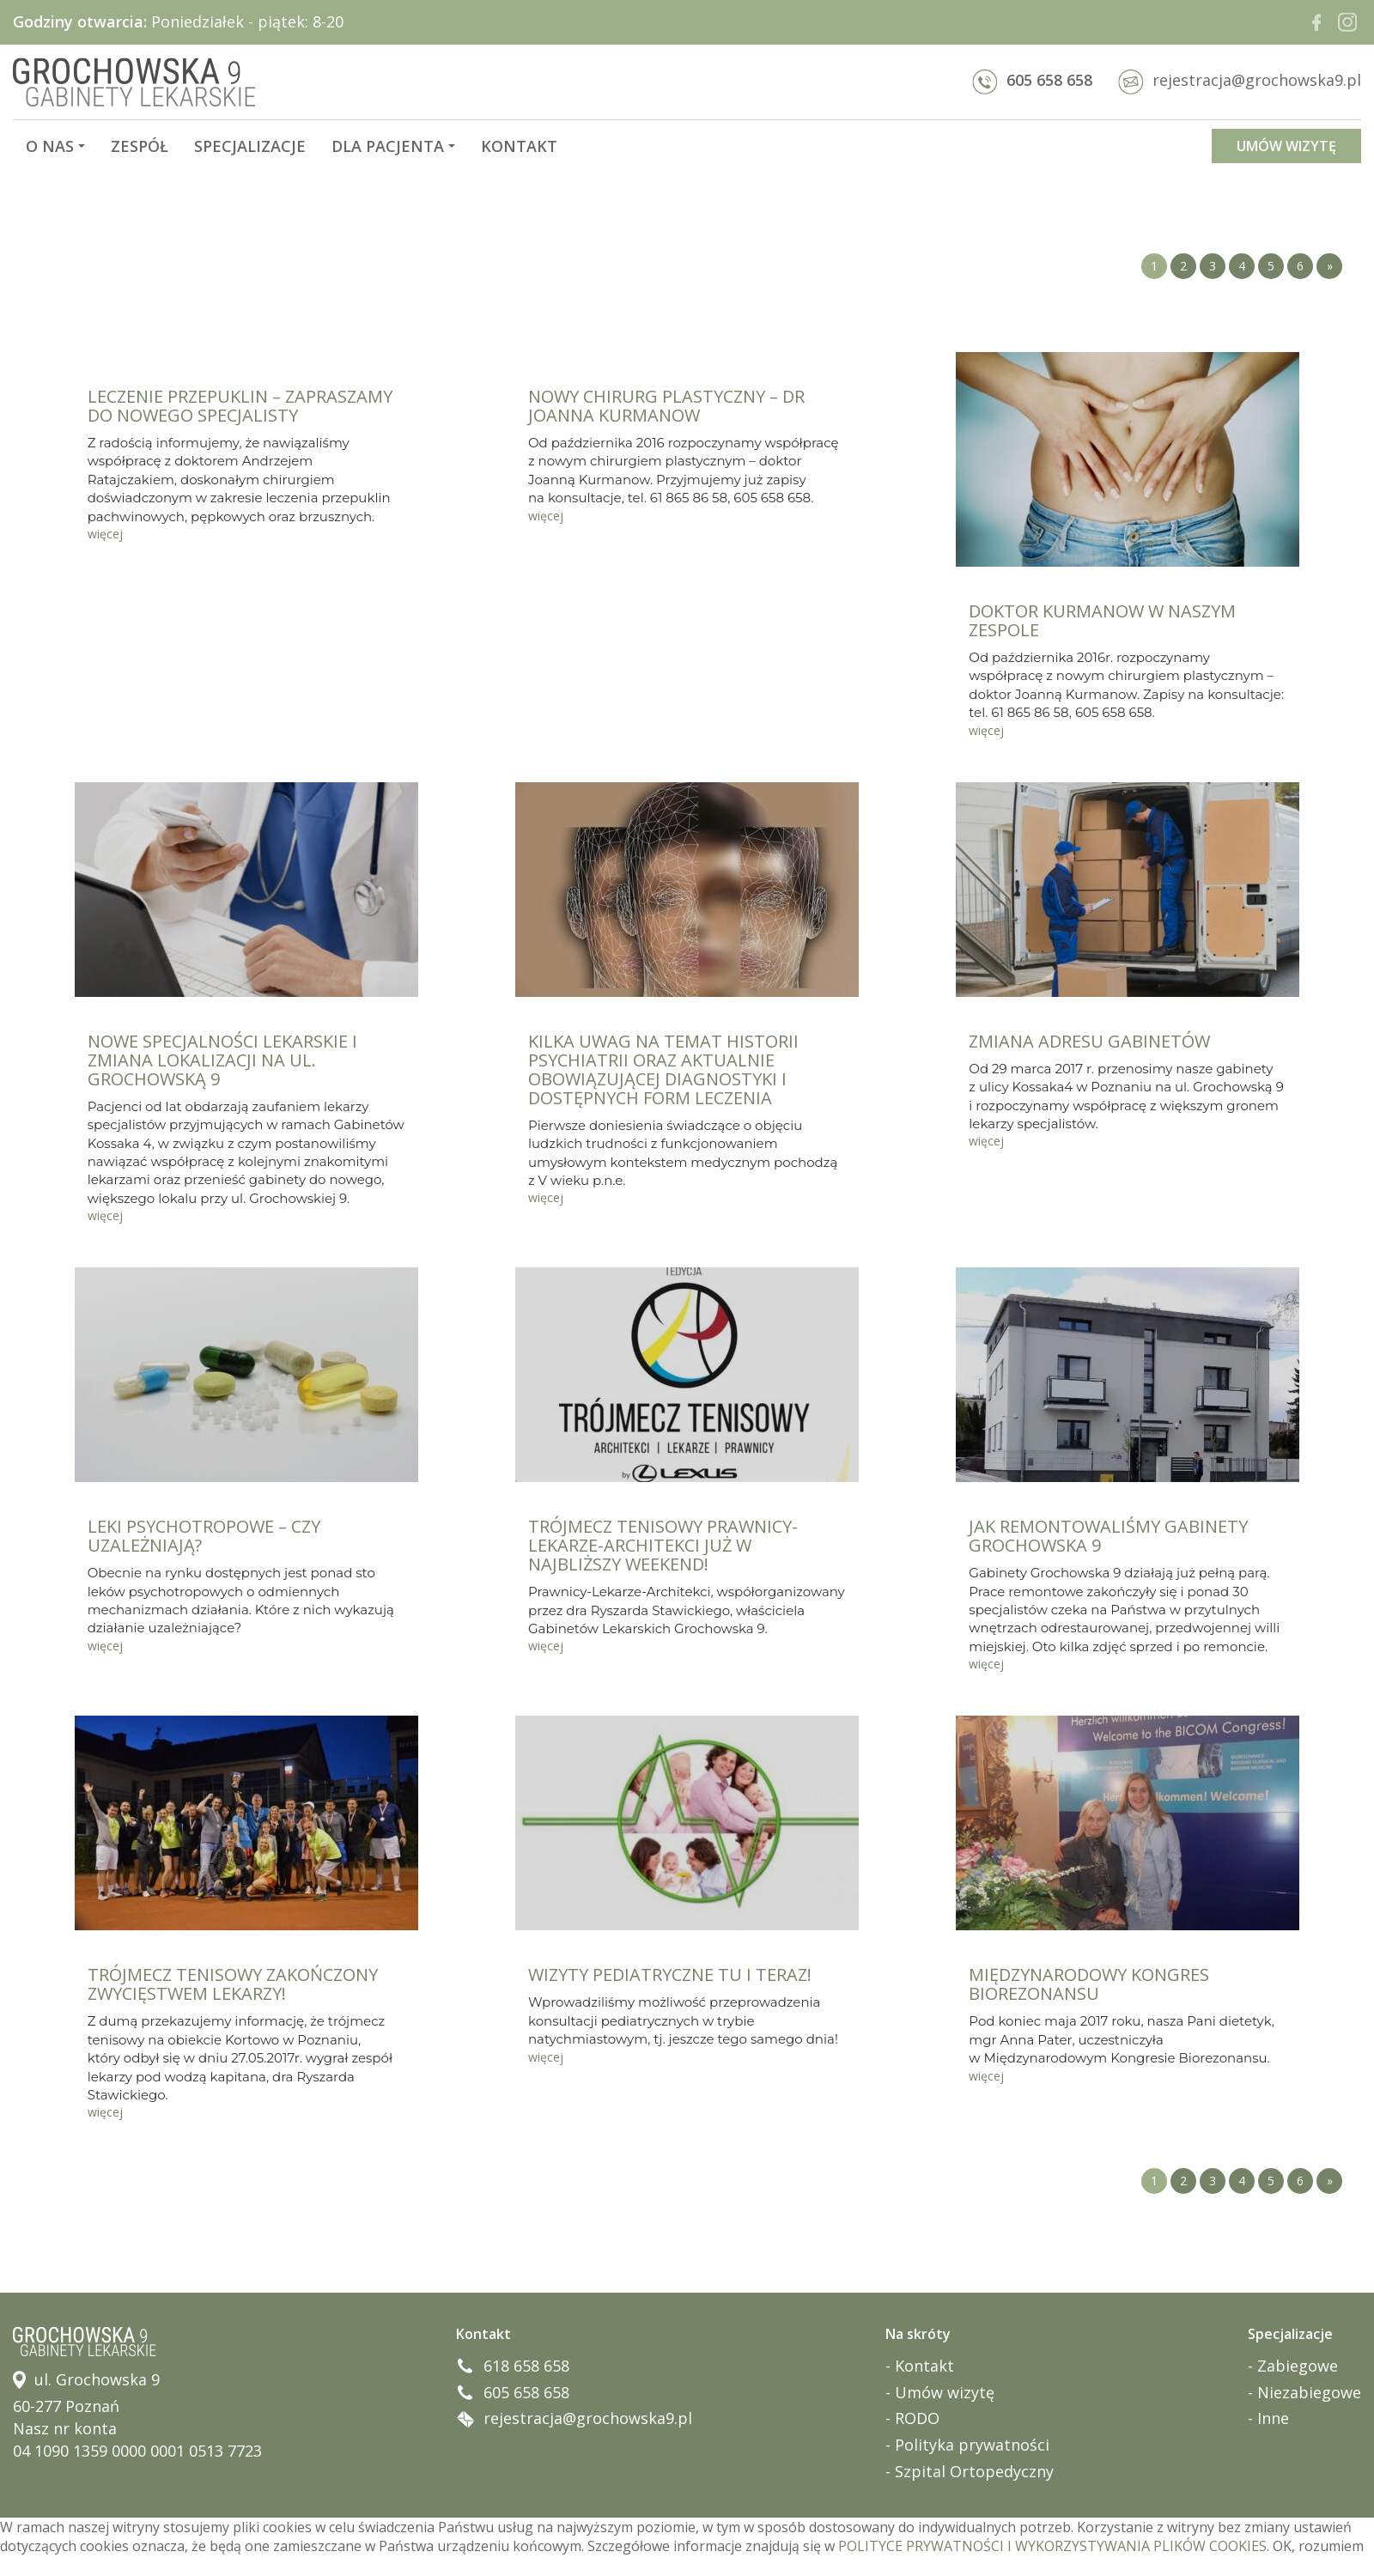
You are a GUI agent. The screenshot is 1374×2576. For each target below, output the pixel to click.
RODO (917, 2418)
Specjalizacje (250, 146)
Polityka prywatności (972, 2444)
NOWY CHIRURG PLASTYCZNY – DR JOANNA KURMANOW (666, 406)
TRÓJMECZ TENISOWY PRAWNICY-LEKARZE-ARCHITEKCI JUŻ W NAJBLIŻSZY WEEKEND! (663, 1545)
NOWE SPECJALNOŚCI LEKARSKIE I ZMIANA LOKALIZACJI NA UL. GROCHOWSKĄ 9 (222, 1060)
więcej (105, 534)
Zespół (139, 146)
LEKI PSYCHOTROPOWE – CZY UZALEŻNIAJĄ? (204, 1536)
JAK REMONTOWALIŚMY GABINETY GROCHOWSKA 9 (1108, 1536)
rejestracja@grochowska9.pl (1239, 80)
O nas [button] (55, 146)
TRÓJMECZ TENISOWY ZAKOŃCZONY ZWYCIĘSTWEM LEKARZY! (233, 1984)
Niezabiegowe (1309, 2392)
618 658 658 (526, 2365)
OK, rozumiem (1318, 2546)
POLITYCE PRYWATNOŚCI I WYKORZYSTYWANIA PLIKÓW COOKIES (1052, 2546)
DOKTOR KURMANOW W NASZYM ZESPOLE (1102, 620)
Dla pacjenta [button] (393, 146)
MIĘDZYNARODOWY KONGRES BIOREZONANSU (1089, 1984)
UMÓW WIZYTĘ (1286, 146)
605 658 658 (1032, 80)
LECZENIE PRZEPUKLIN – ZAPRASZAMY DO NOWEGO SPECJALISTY (240, 406)
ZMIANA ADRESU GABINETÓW (1089, 1041)
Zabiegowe (1297, 2365)
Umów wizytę (944, 2392)
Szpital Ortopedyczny (974, 2471)
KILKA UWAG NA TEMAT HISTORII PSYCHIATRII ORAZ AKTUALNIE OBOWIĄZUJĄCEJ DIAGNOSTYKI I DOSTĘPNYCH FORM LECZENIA (663, 1069)
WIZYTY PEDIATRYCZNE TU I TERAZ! (670, 1974)
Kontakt (519, 146)
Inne (1273, 2418)
